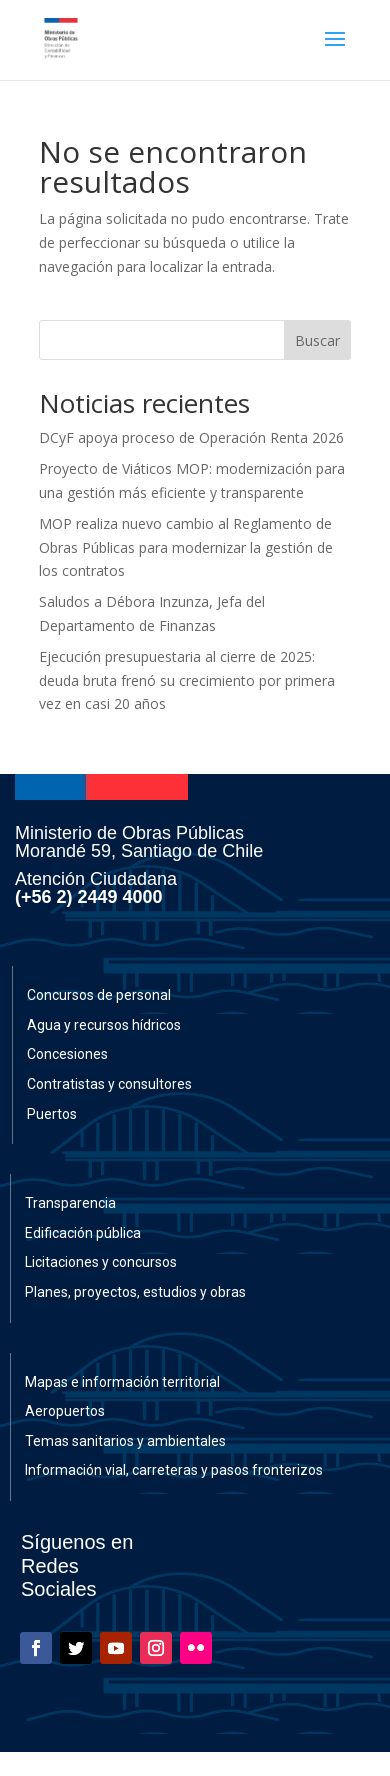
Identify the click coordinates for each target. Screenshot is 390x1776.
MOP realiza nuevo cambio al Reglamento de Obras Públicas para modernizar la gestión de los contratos (186, 547)
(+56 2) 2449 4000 (89, 897)
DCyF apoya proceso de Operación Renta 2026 (191, 437)
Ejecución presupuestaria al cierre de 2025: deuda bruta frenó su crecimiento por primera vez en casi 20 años (187, 680)
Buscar (317, 340)
